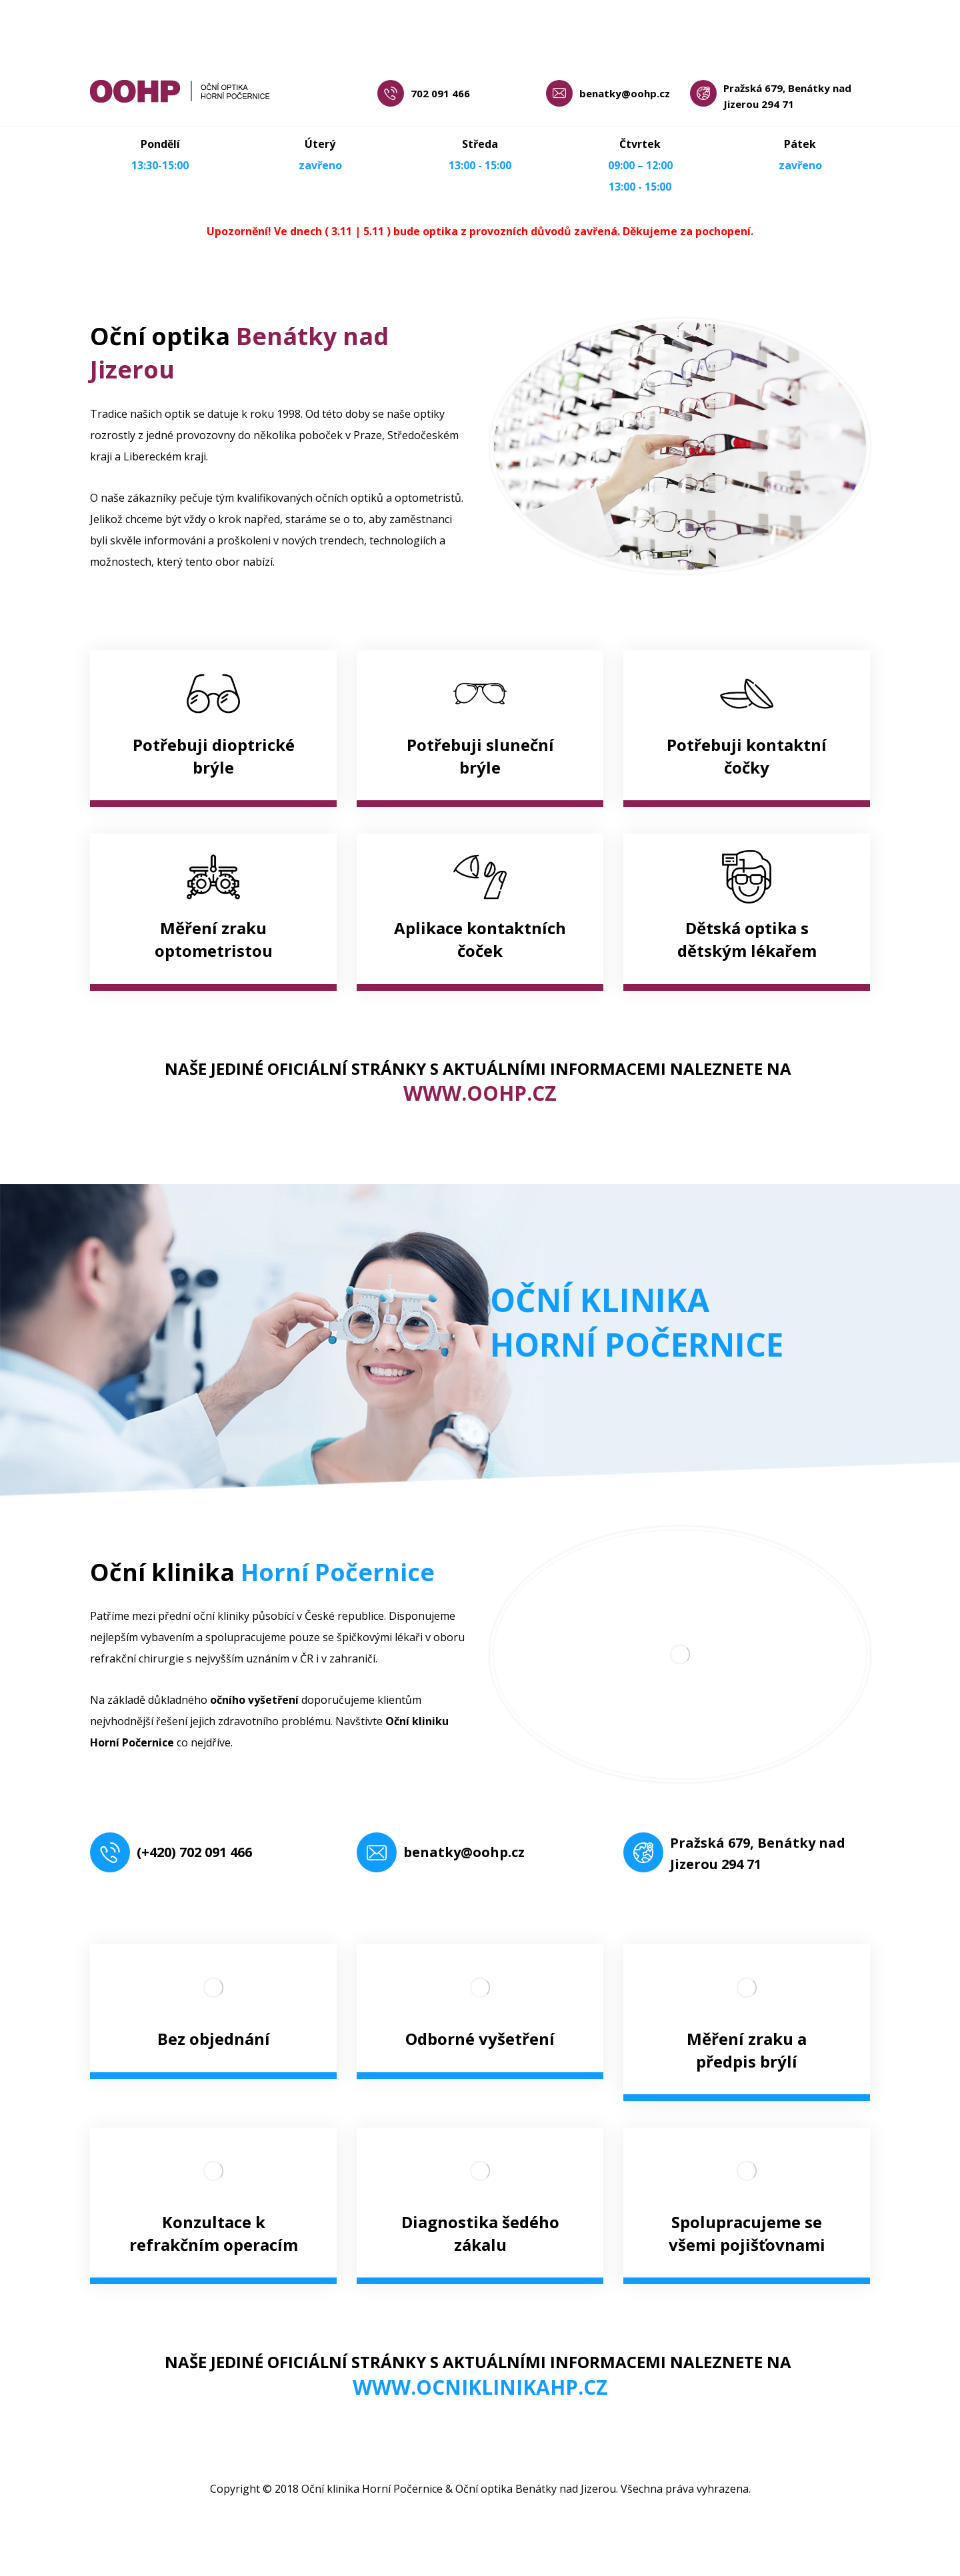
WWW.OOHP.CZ (480, 1093)
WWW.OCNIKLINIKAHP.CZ (480, 2387)
